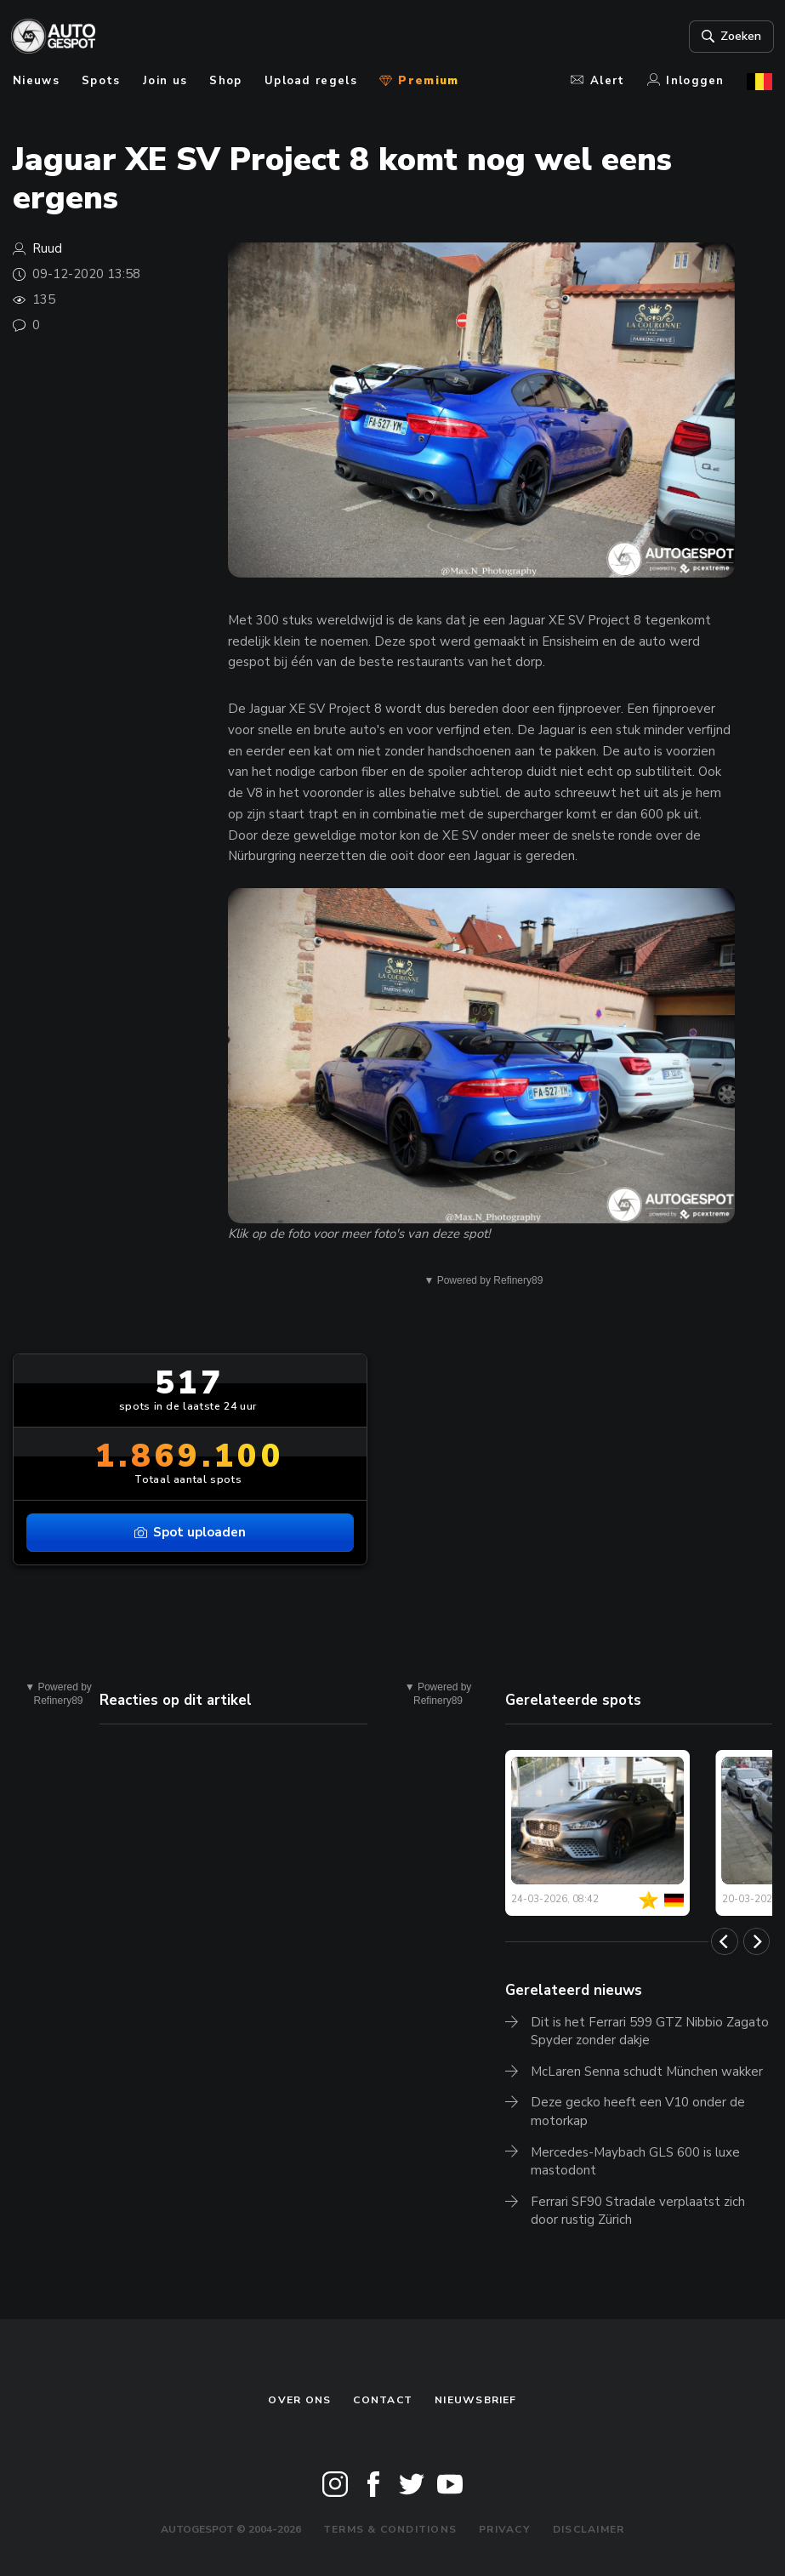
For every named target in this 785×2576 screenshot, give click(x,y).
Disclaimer (588, 2529)
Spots (101, 80)
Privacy (505, 2529)
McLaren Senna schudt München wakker (647, 2071)
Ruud (47, 248)
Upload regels (311, 80)
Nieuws (36, 80)
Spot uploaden (190, 1532)
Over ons (299, 2400)
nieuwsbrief (475, 2400)
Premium (418, 80)
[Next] (757, 1941)
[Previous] (724, 1941)
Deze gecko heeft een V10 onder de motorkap (638, 2111)
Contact (382, 2400)
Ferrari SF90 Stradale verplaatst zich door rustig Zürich (638, 2211)
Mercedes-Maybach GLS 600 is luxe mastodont (635, 2162)
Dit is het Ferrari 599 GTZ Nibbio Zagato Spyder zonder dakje (650, 2031)
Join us (165, 80)
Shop (225, 80)
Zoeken (728, 36)
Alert (597, 80)
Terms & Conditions (390, 2529)
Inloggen (686, 80)
